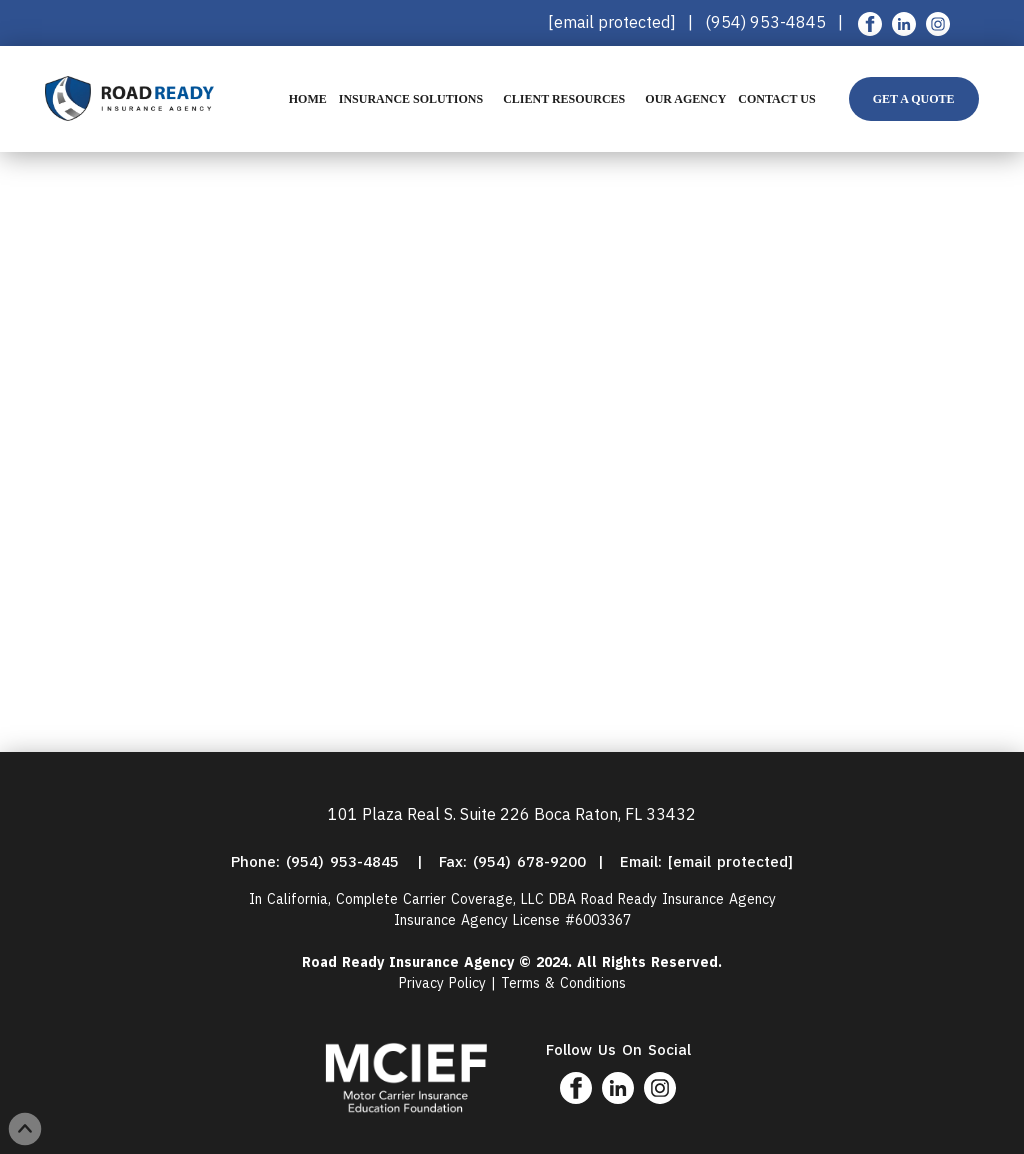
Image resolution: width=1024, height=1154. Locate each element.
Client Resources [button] (564, 99)
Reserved (684, 962)
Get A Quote (914, 99)
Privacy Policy (442, 983)
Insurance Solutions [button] (411, 99)
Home (308, 99)
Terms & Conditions (563, 983)
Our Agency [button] (685, 99)
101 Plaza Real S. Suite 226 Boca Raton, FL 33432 (512, 814)
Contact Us (776, 99)
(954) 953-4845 (767, 22)
